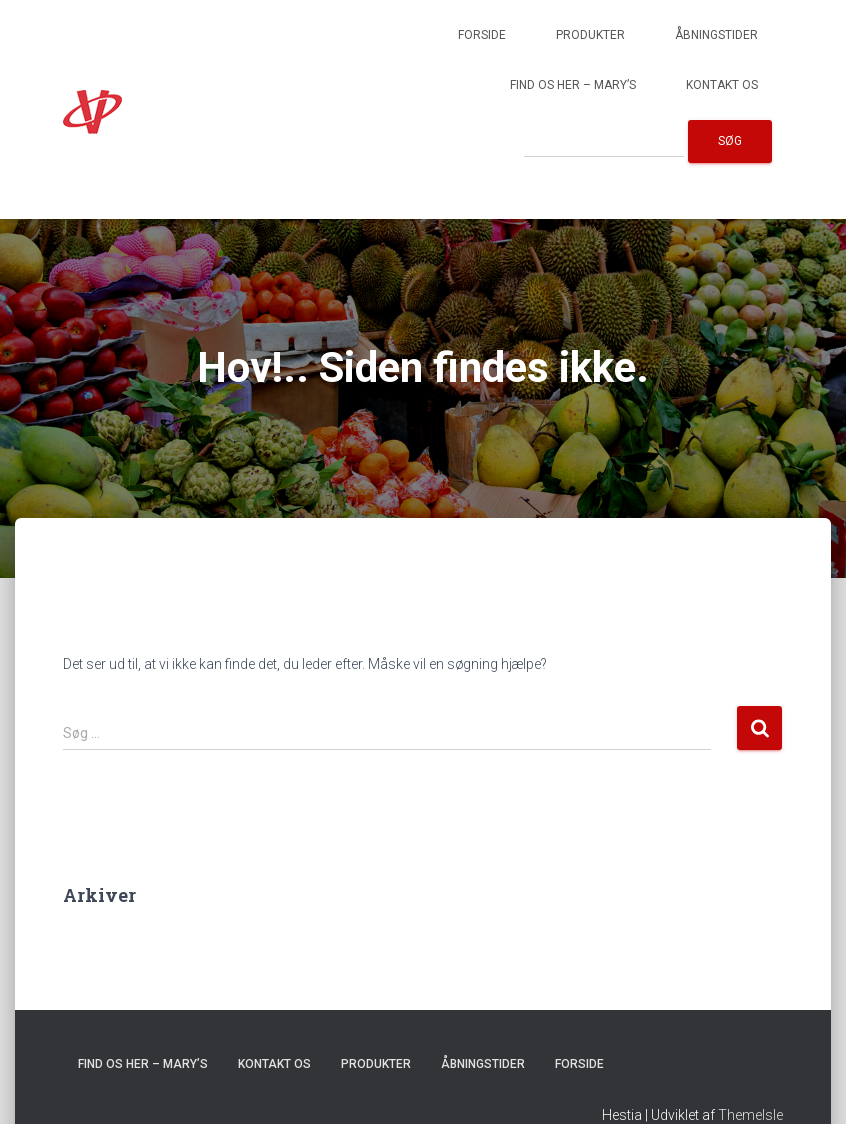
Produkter (590, 35)
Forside (482, 35)
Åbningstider (716, 35)
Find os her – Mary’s (573, 85)
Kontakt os (722, 85)
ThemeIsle (750, 1115)
